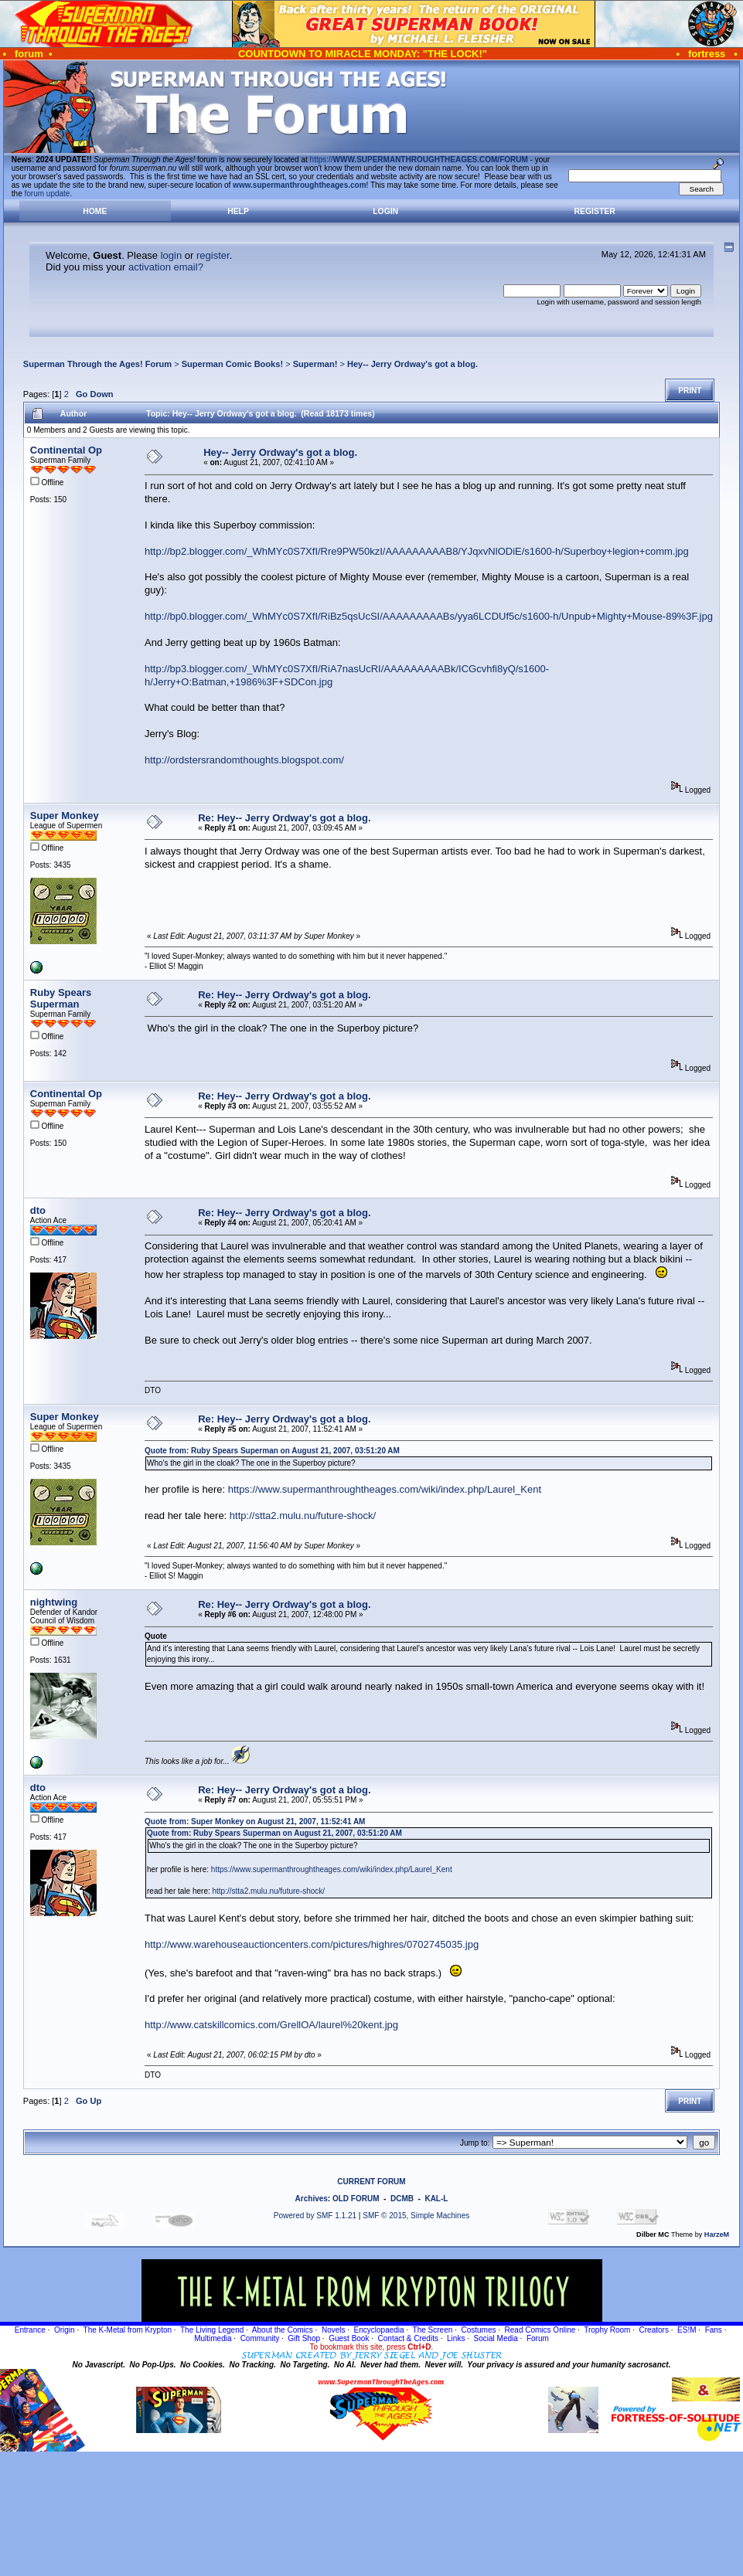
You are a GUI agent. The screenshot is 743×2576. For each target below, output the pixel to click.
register (213, 255)
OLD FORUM (356, 2198)
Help (238, 211)
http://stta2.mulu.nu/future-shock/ (303, 1515)
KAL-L (436, 2198)
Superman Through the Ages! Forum (97, 364)
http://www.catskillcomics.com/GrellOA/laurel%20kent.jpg (271, 2025)
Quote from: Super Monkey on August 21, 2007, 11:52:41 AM (255, 1821)
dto (38, 1210)
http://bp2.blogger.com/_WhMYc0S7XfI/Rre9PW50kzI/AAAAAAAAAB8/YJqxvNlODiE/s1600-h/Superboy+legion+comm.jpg (417, 551)
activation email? (165, 267)
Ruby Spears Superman (60, 998)
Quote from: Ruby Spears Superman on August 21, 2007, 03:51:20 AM (272, 1450)
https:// (419, 159)
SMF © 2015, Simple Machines (416, 2215)
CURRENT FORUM (371, 2181)
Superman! (315, 364)
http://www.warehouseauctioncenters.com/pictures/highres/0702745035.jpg (312, 1944)
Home (95, 211)
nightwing (53, 1602)
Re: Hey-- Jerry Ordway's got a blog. (284, 818)
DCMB (402, 2198)
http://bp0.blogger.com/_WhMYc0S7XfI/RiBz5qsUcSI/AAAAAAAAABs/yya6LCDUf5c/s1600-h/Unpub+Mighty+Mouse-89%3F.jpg (429, 616)
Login (385, 211)
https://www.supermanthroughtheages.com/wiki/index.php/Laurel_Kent (384, 1489)
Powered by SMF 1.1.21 (315, 2215)
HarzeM (716, 2234)
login (171, 255)
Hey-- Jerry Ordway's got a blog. (412, 364)
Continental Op (66, 450)
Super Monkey (64, 815)
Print (689, 390)
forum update (47, 193)
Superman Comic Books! (232, 364)
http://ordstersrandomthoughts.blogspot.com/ (244, 760)
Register (594, 211)
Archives (311, 2198)
